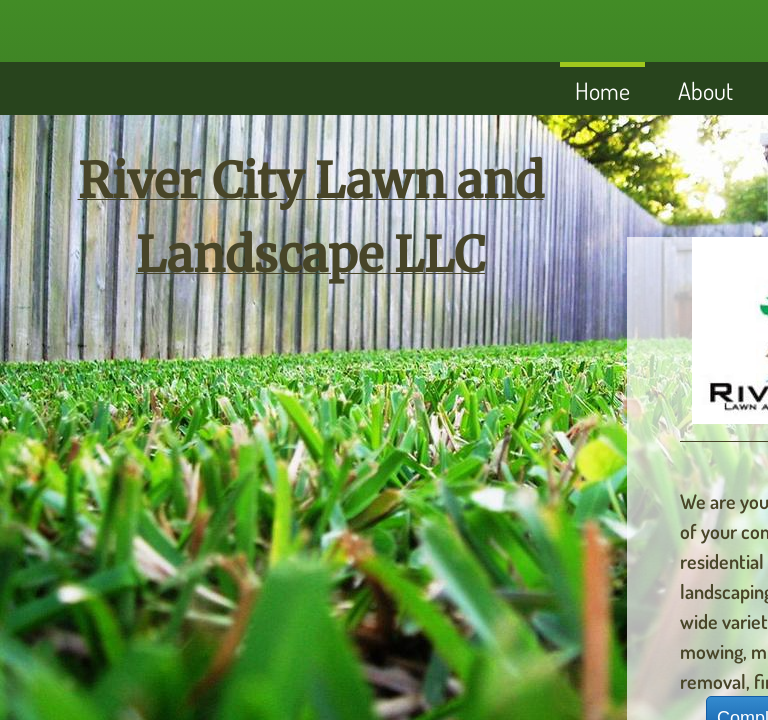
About (705, 90)
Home (602, 90)
